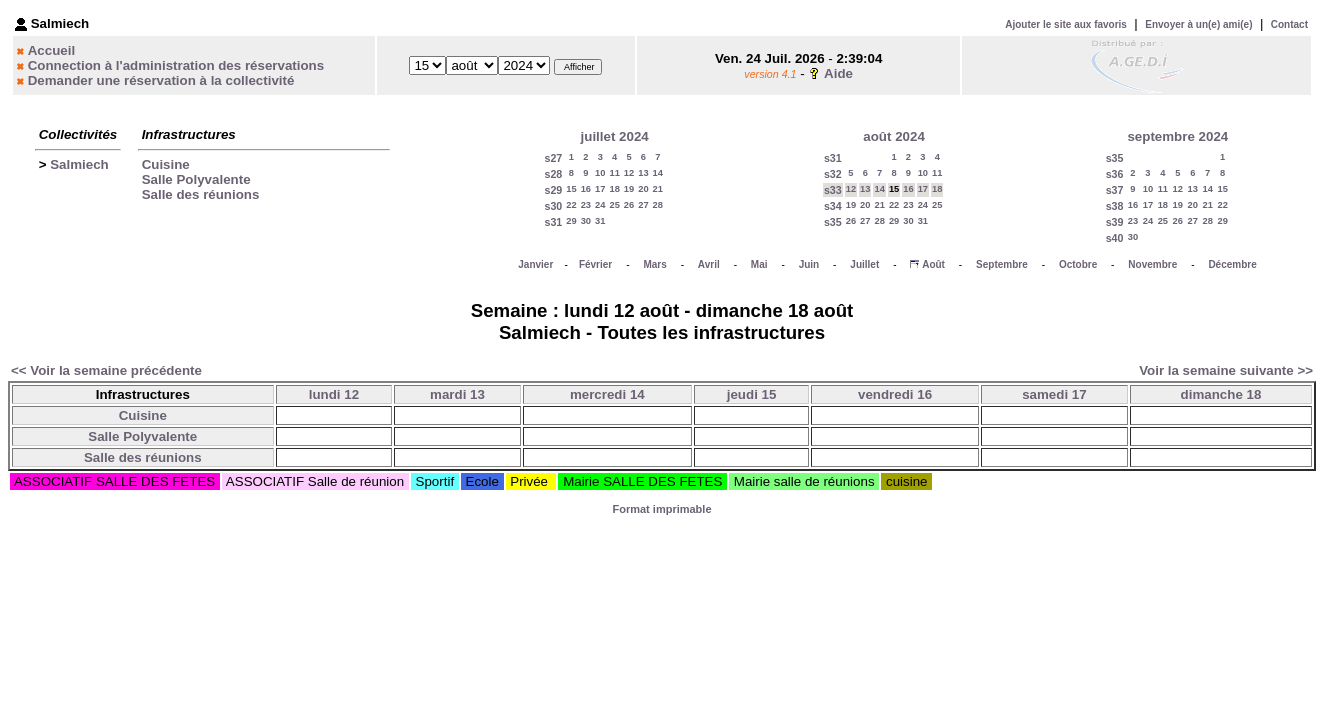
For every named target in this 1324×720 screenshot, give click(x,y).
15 (571, 189)
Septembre (1002, 264)
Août (933, 264)
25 (614, 205)
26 (629, 205)
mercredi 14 (607, 394)
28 (658, 205)
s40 (1115, 238)
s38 (1115, 206)
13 (643, 173)
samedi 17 (1054, 394)
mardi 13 (457, 394)
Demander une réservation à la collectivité (161, 80)
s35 (833, 222)
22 (571, 205)
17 (600, 189)
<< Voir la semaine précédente (106, 370)
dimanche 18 (1221, 394)
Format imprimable (661, 509)
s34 (833, 206)
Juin (809, 264)
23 (586, 205)
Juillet (864, 264)
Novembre (1152, 264)
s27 (553, 158)
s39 (1115, 222)
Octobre (1078, 264)
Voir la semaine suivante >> (1226, 370)
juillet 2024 (615, 136)
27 (643, 205)
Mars (654, 264)
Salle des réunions (201, 194)
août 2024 (894, 136)
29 (571, 221)
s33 (833, 190)
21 (658, 189)
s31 (553, 222)
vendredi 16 (895, 394)
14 (658, 173)
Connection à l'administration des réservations (176, 65)
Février (595, 264)
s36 (1115, 174)
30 (586, 221)
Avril (709, 264)
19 (629, 189)
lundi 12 (334, 394)
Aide (838, 73)
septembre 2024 (1177, 136)
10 (600, 173)
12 (629, 173)
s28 (553, 174)
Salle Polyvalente (196, 179)
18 (614, 189)
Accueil (51, 50)
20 (643, 189)
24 (600, 205)
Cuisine (166, 164)
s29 (553, 190)
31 (600, 221)
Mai (759, 264)
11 (614, 173)
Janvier (535, 264)
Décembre (1232, 264)
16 (586, 189)
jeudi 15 (752, 394)
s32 (833, 174)
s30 (553, 206)
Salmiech (79, 164)
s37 (1115, 190)
